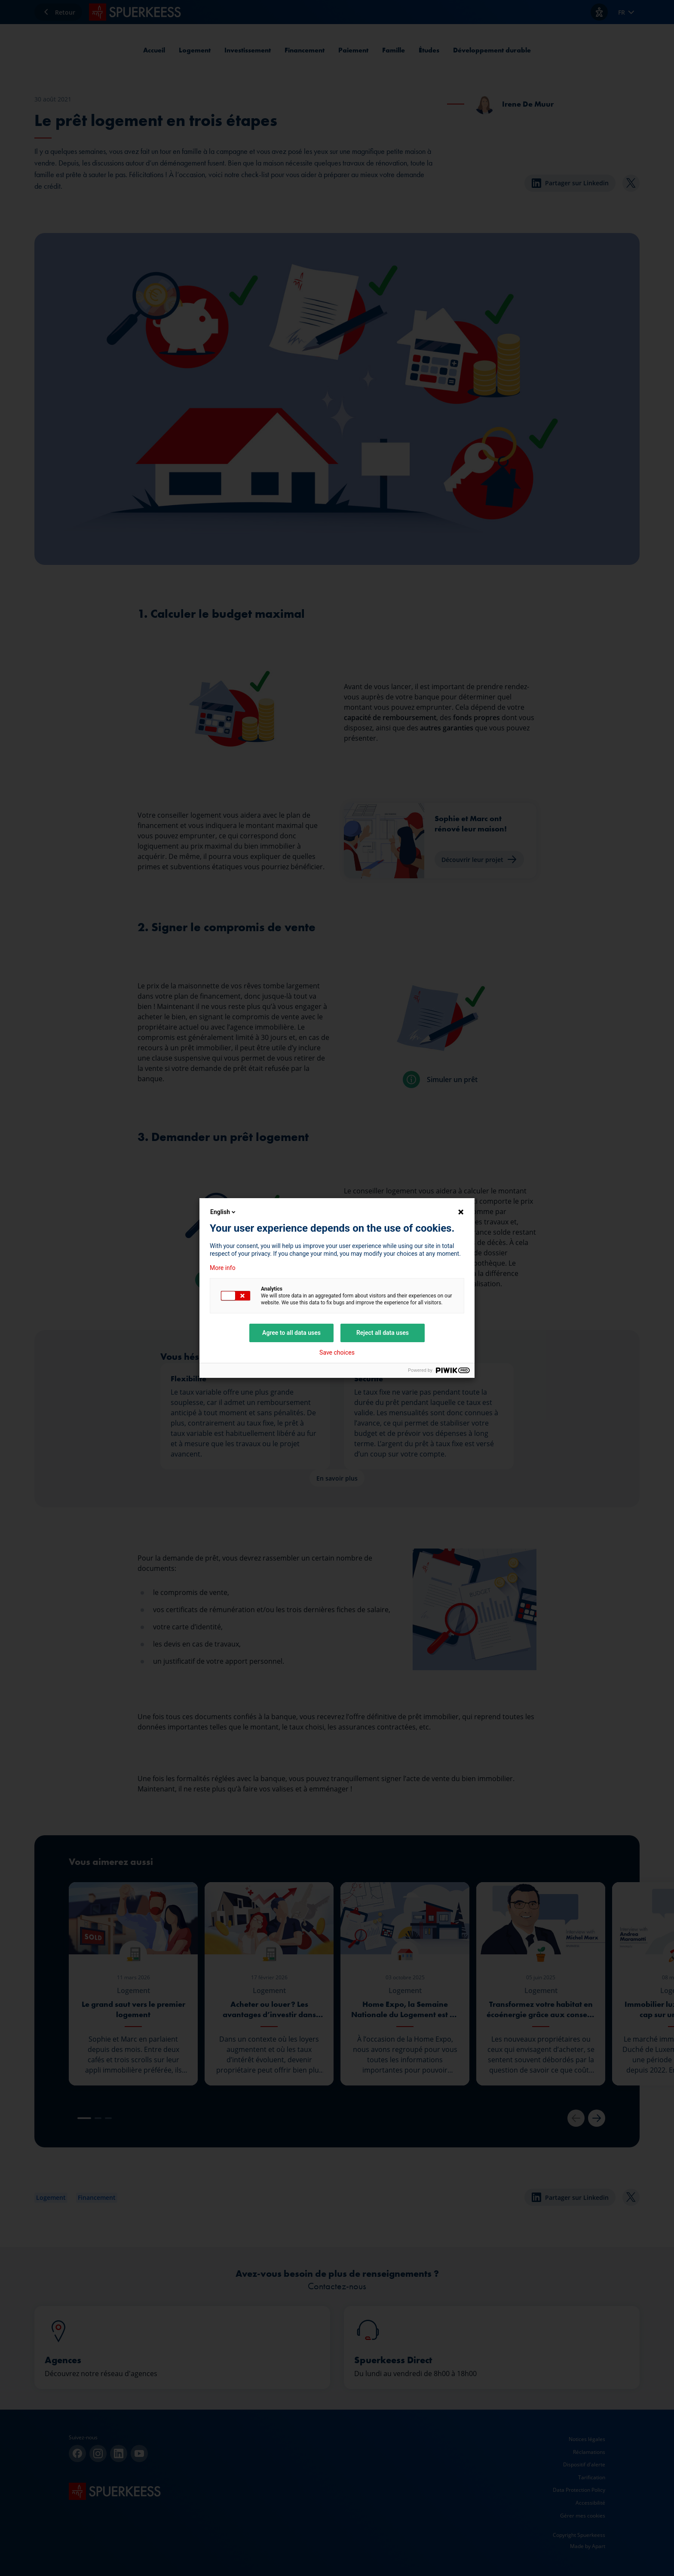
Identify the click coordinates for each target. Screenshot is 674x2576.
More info (223, 1267)
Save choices (337, 1352)
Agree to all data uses (291, 1332)
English (223, 1211)
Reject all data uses (382, 1332)
